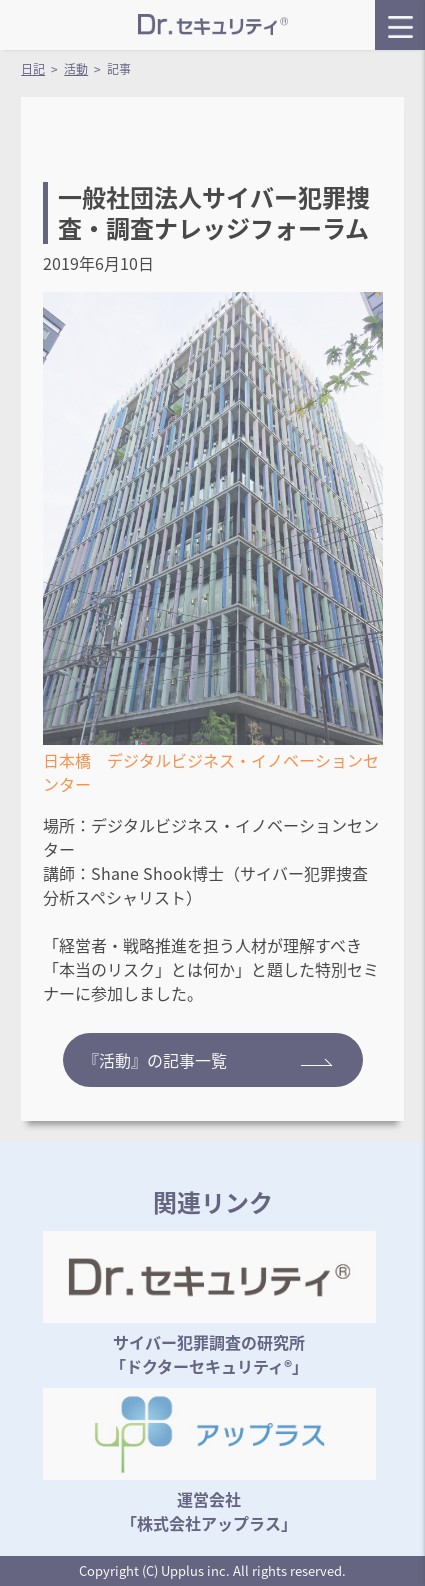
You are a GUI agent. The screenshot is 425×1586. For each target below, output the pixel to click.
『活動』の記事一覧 (208, 1060)
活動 (76, 69)
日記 (33, 69)
